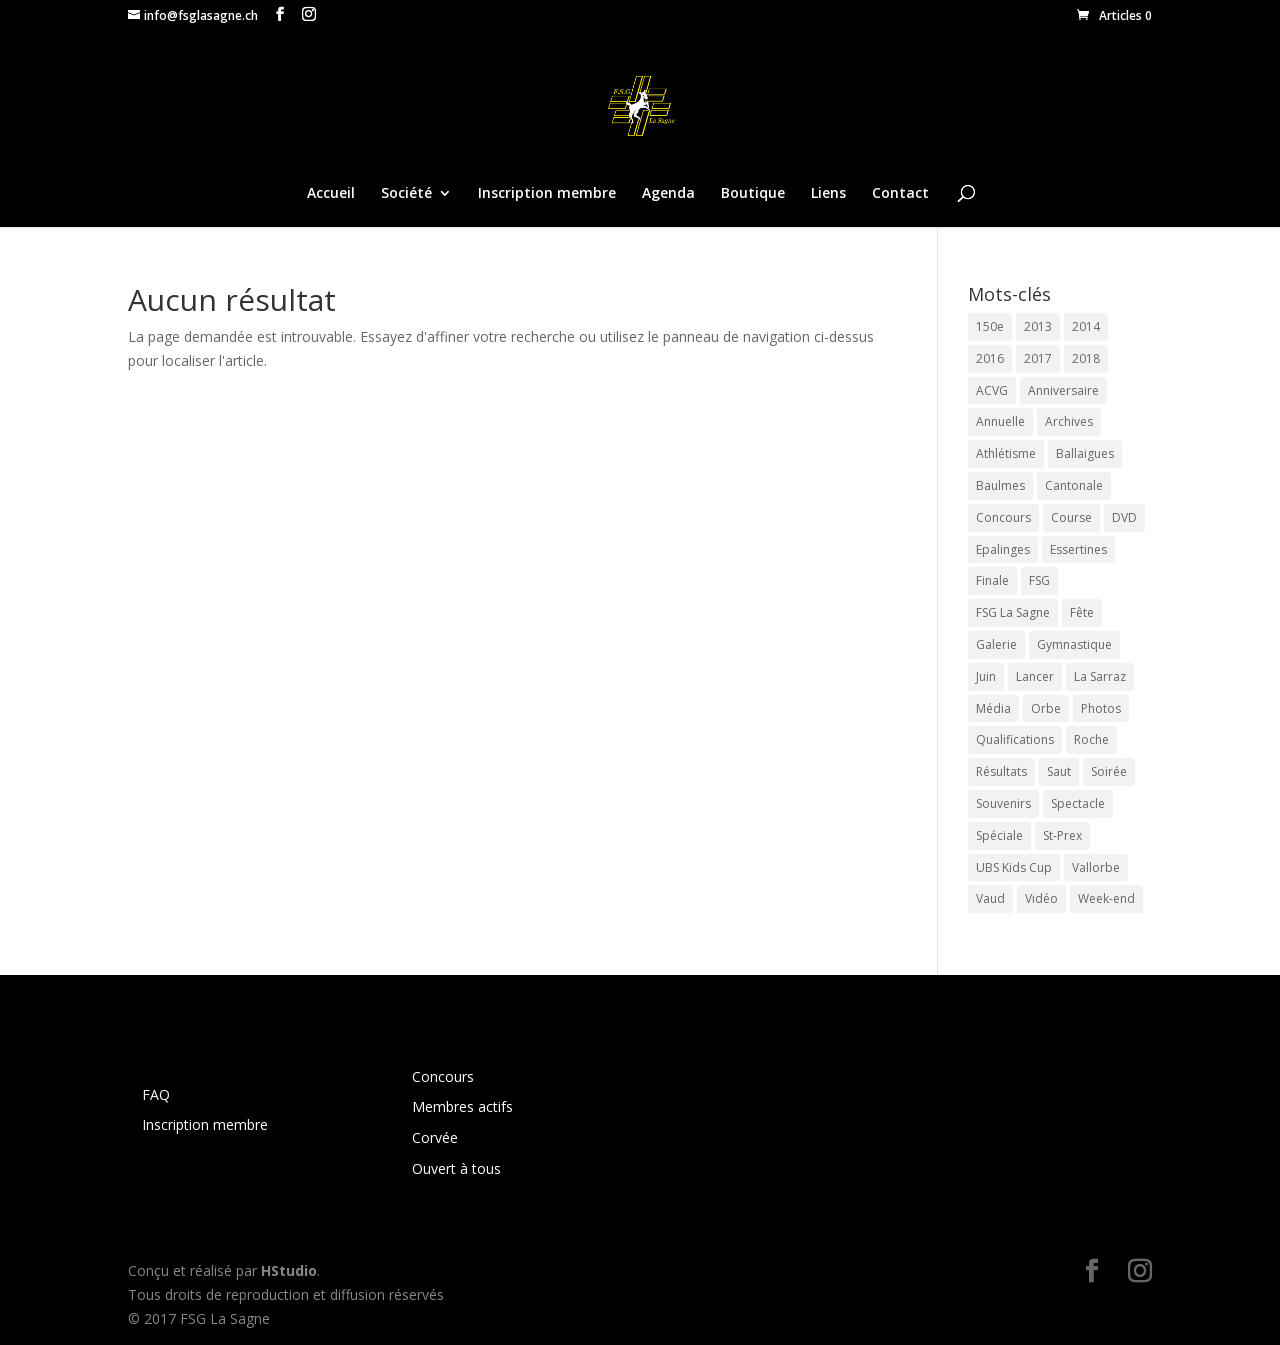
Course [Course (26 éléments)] (1071, 517)
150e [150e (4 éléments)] (990, 326)
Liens (828, 194)
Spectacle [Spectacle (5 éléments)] (1078, 803)
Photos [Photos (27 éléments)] (1101, 708)
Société (406, 194)
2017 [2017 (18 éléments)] (1038, 358)
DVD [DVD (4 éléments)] (1124, 517)
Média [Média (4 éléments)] (993, 708)
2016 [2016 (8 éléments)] (990, 358)
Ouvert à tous (456, 1168)
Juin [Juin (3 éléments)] (986, 676)
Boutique (753, 194)
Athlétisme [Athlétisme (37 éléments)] (1006, 453)
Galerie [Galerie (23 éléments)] (996, 644)
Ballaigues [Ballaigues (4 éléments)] (1085, 453)
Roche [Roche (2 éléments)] (1091, 739)
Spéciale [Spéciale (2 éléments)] (999, 835)
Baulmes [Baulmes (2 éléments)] (1000, 485)
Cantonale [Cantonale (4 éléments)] (1074, 485)
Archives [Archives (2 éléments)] (1069, 421)
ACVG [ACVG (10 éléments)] (992, 390)
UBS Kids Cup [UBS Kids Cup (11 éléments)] (1014, 867)
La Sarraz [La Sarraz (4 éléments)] (1100, 676)
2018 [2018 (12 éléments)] (1086, 358)
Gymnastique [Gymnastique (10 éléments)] (1074, 644)
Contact (900, 194)
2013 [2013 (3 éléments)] (1038, 326)
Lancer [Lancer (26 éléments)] (1035, 676)
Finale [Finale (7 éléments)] (992, 580)
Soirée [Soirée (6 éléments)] (1109, 771)
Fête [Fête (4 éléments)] (1082, 612)
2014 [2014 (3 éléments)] (1086, 326)
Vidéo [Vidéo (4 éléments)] (1041, 898)
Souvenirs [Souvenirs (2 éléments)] (1003, 803)
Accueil (331, 194)
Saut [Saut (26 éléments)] (1059, 771)
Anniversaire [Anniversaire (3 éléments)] (1063, 390)
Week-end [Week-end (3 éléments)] (1106, 898)
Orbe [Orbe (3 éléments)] (1046, 708)
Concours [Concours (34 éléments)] (1003, 517)
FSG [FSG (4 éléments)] (1039, 580)
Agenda (668, 194)
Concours (443, 1076)
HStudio (289, 1270)
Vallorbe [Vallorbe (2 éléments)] (1096, 867)
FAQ (156, 1094)
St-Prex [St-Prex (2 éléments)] (1062, 835)
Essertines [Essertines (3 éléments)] (1078, 549)
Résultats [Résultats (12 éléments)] (1001, 771)
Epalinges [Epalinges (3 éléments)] (1003, 549)
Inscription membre (547, 194)
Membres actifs (462, 1106)
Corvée (435, 1137)
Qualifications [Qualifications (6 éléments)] (1015, 739)
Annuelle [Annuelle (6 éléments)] (1000, 421)
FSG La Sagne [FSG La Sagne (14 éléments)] (1013, 612)
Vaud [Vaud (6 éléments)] (990, 898)
